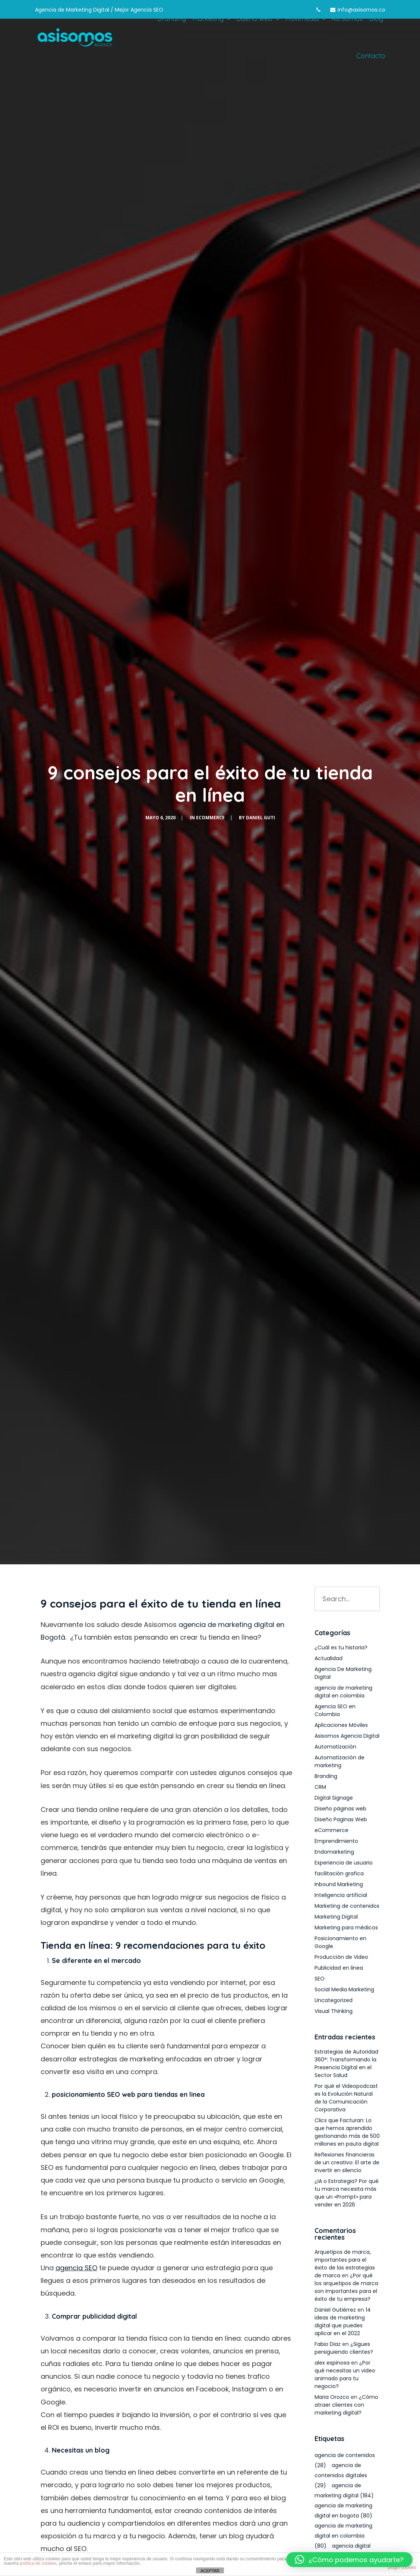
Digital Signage (334, 1797)
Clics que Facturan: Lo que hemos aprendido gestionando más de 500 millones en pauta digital (347, 2132)
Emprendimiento (336, 1841)
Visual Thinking (334, 2011)
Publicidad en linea (339, 1968)
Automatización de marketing (339, 1761)
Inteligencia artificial (341, 1895)
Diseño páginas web (340, 1808)
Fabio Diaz (328, 2344)
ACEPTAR (210, 2571)
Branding (326, 1776)
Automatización (335, 1746)
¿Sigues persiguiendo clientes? (344, 2348)
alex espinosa (332, 2362)
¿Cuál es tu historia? (341, 1647)
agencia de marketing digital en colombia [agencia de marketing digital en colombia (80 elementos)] (343, 2536)
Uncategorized (334, 2000)
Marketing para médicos (346, 1927)
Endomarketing (334, 1852)
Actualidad (328, 1658)
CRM (320, 1787)
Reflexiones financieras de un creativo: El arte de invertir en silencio (347, 2162)
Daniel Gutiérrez (335, 2309)
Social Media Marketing (344, 1989)
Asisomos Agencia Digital (347, 1736)
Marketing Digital (336, 1916)
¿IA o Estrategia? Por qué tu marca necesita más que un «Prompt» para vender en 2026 (347, 2192)
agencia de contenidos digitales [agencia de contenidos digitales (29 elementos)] (341, 2475)
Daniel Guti (260, 817)
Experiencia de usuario (344, 1862)
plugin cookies (402, 2567)
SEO (320, 1978)
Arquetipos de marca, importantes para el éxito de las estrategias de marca (345, 2263)
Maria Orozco (332, 2397)
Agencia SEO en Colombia (335, 1710)
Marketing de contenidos (347, 1906)
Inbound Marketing (339, 1884)
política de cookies (38, 2563)
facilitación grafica (339, 1873)
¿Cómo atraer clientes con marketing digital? (346, 2404)
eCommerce (210, 817)
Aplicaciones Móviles (341, 1725)
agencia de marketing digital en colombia (343, 1691)
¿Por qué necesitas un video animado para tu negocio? (345, 2374)
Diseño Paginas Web (341, 1819)
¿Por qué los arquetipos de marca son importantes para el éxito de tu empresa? (346, 2287)
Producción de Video (341, 1957)
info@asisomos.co (361, 9)
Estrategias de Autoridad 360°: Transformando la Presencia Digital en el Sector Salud (346, 2063)
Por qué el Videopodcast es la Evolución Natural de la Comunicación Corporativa (346, 2097)
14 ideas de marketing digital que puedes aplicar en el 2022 (343, 2321)
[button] (349, 2559)
